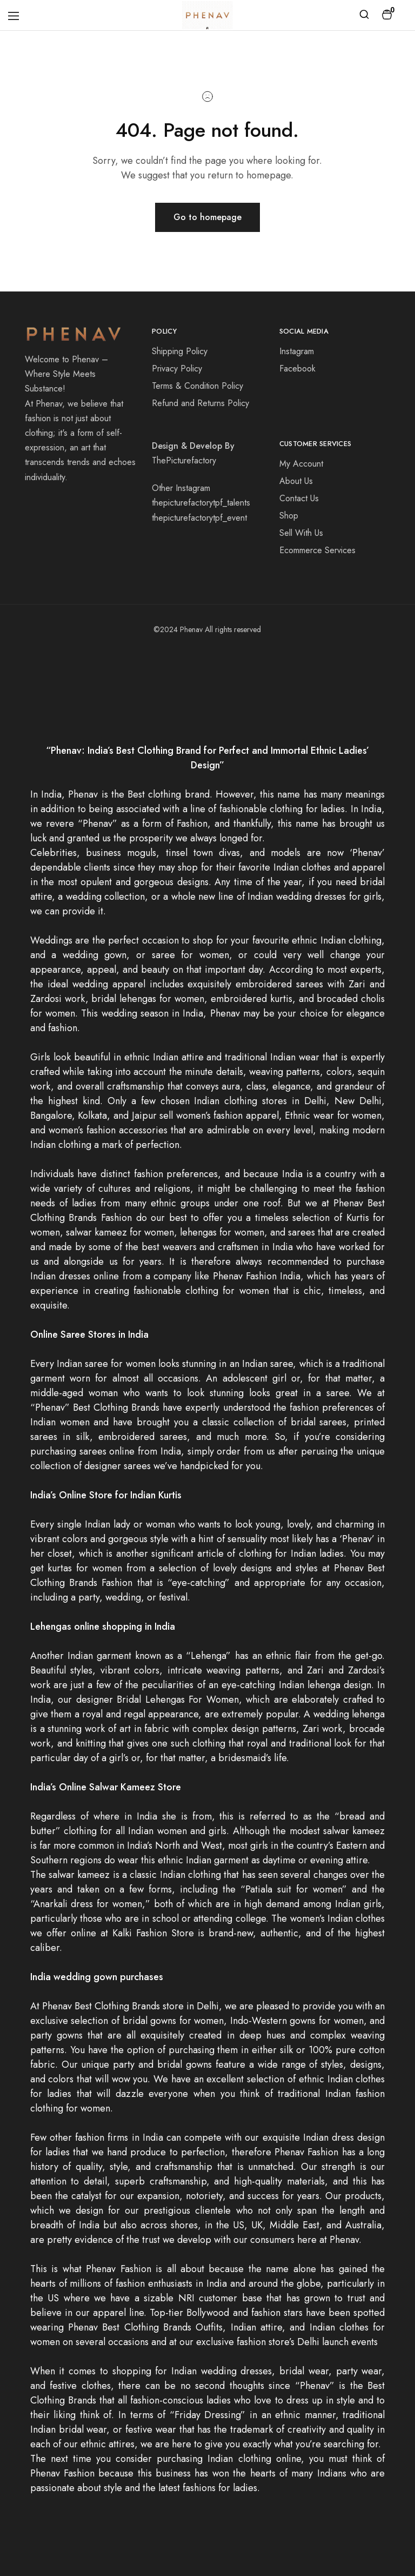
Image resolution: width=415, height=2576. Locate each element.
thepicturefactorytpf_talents (201, 502)
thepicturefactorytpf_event (199, 518)
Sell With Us (301, 533)
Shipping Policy (180, 351)
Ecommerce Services (317, 550)
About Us (296, 481)
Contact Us (299, 498)
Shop (288, 515)
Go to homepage (207, 217)
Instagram (296, 351)
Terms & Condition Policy (197, 386)
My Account (301, 463)
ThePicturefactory (184, 460)
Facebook (297, 368)
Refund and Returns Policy (200, 403)
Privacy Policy (177, 368)
